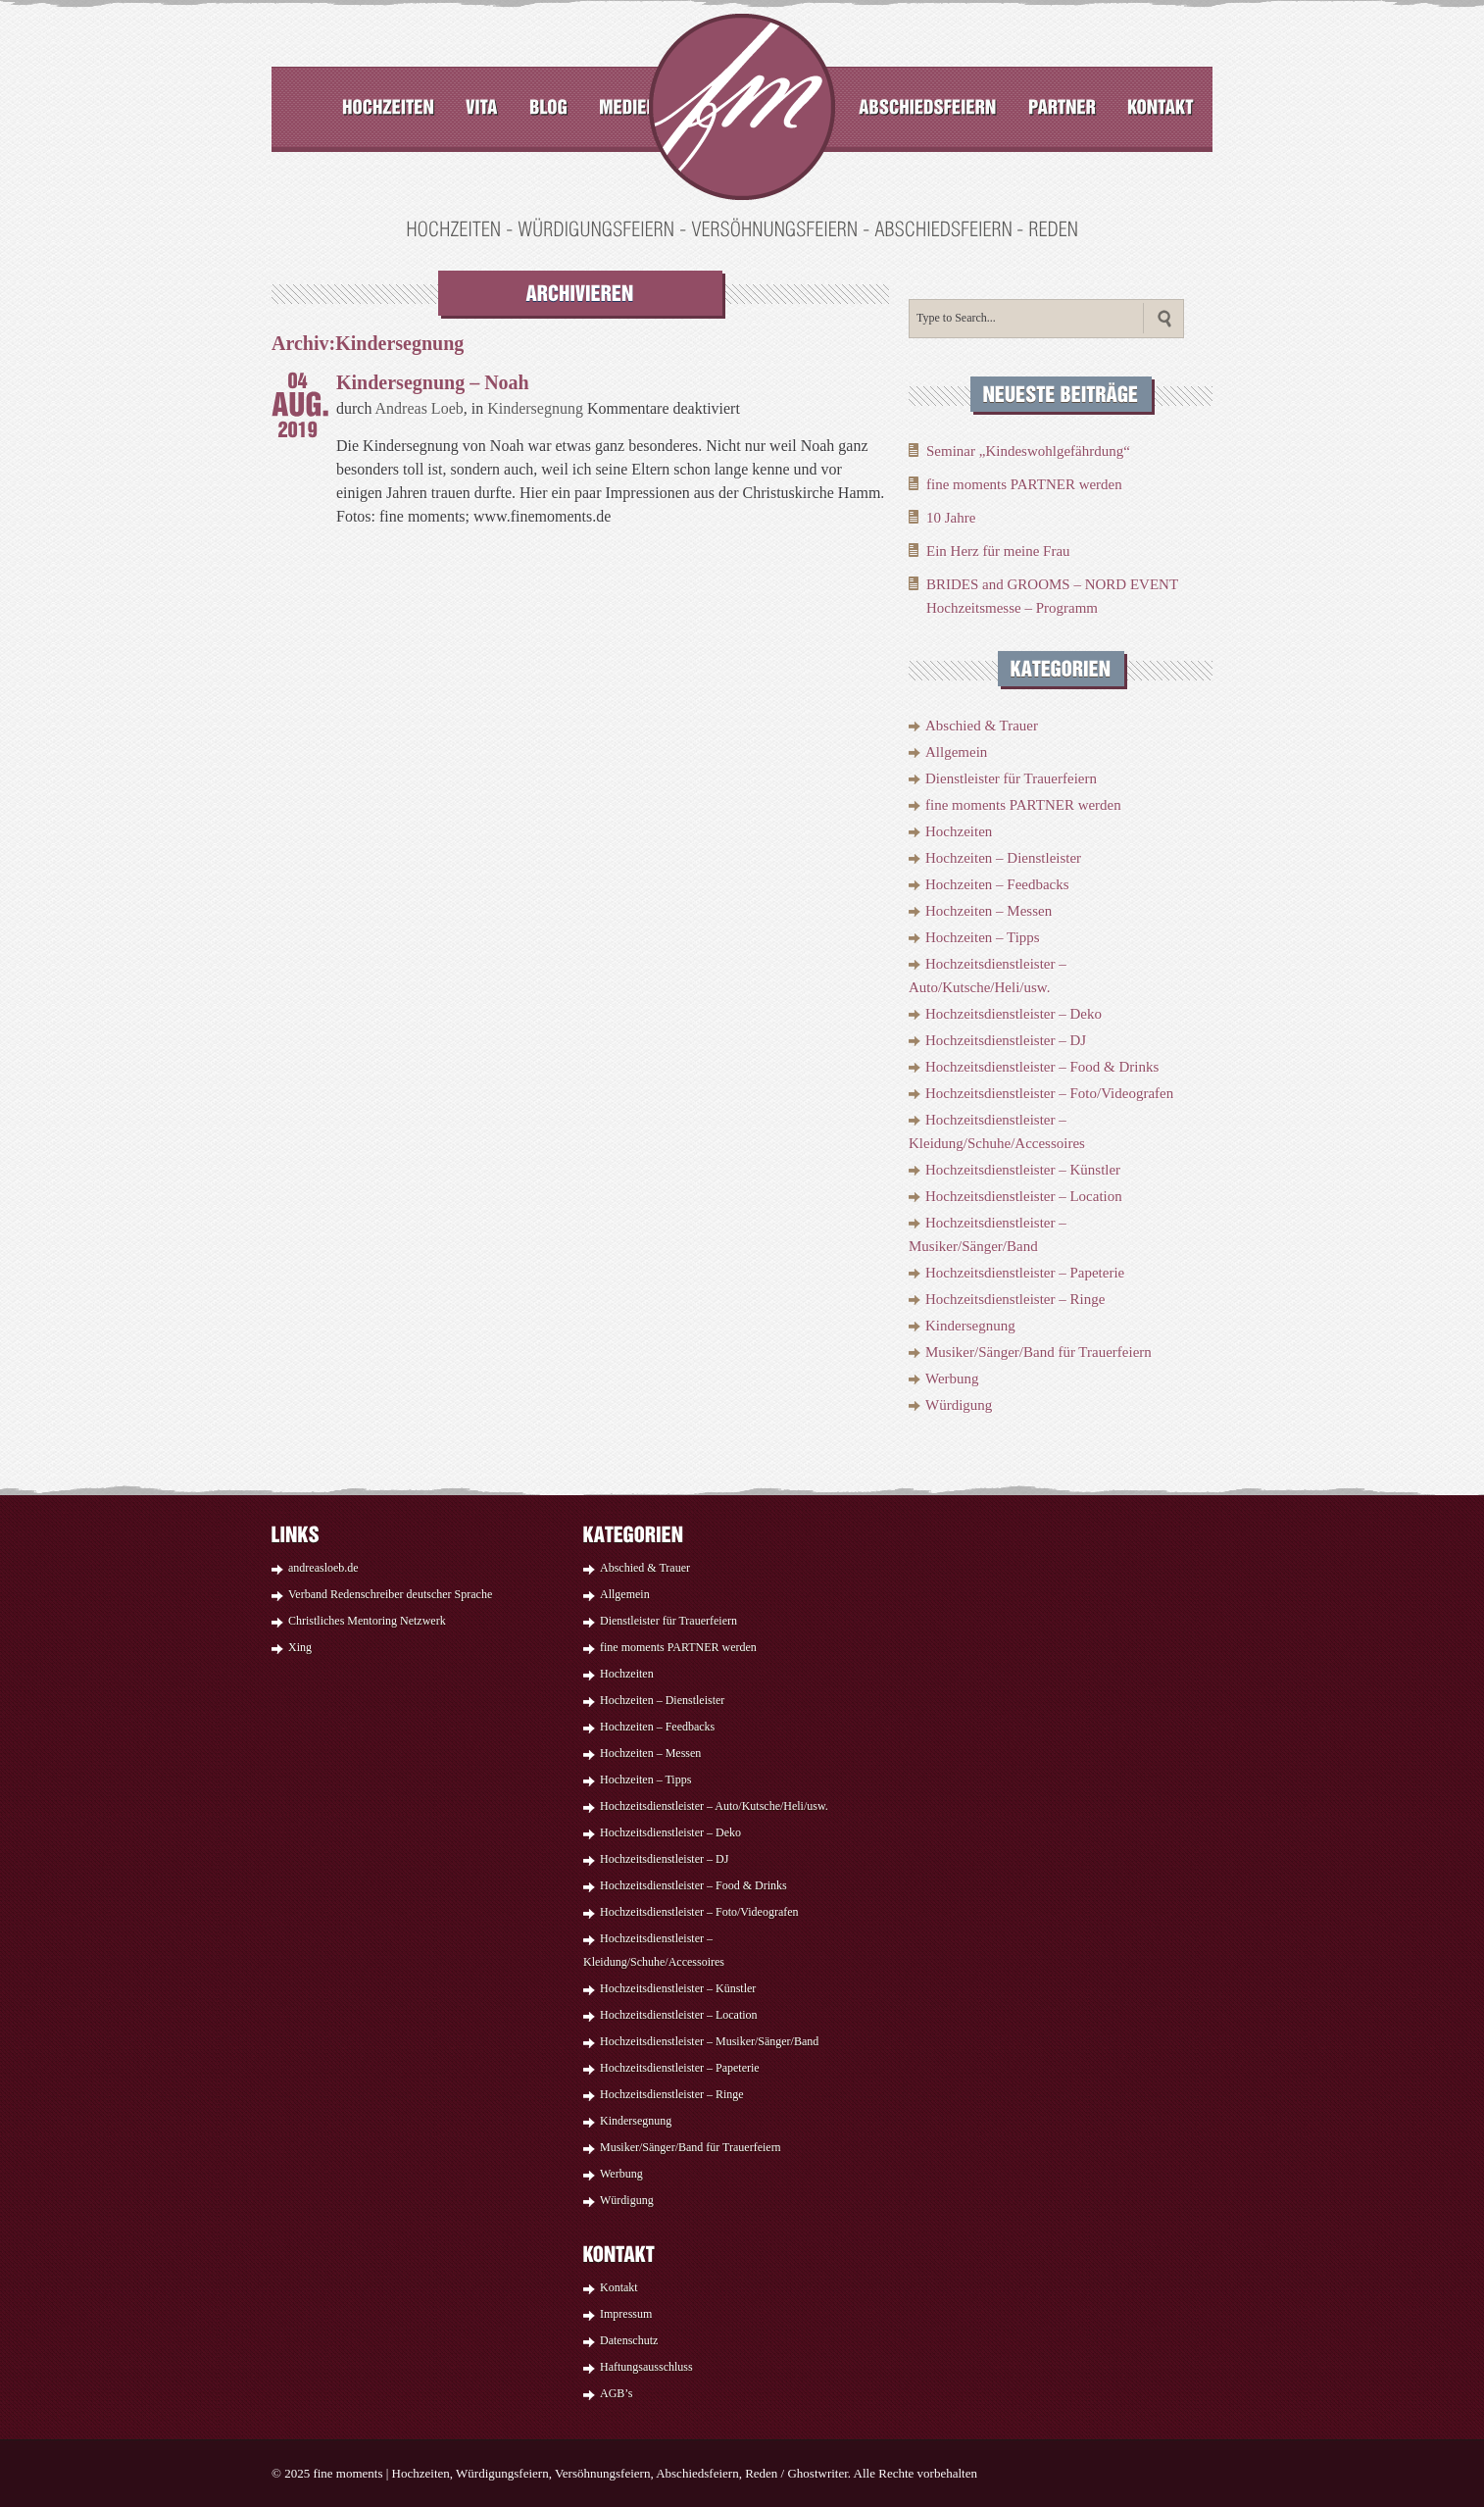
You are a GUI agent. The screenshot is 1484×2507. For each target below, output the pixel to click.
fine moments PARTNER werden (1024, 484)
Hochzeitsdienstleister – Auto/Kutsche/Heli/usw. (714, 1806)
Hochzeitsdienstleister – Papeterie (1024, 1272)
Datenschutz (629, 2340)
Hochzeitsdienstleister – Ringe (1015, 1299)
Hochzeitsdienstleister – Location (1023, 1196)
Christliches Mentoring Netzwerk (367, 1621)
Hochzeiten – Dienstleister (1003, 858)
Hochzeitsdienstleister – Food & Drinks (1042, 1067)
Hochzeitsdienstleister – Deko (1013, 1014)
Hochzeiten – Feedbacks (997, 884)
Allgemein (956, 752)
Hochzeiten (958, 831)
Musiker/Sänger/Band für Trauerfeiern (1038, 1352)
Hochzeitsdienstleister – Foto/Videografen (1049, 1093)
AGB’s (616, 2393)
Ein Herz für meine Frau (998, 551)
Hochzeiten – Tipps (982, 937)
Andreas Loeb (419, 408)
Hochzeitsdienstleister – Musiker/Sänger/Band (709, 2041)
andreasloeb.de (323, 1568)
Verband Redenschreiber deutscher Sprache (390, 1594)
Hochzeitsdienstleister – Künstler (1022, 1170)
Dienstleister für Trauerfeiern (1011, 778)
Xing (300, 1647)
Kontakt (619, 2287)
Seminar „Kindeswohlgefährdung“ (1028, 451)
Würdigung (958, 1405)
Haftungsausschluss (646, 2367)
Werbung (952, 1378)
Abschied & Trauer (981, 725)
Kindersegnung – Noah (432, 382)
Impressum (626, 2314)
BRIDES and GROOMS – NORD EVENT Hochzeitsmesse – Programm (1052, 596)
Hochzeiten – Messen (988, 911)
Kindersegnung (535, 408)
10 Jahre (950, 518)
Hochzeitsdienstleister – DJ (1005, 1040)
